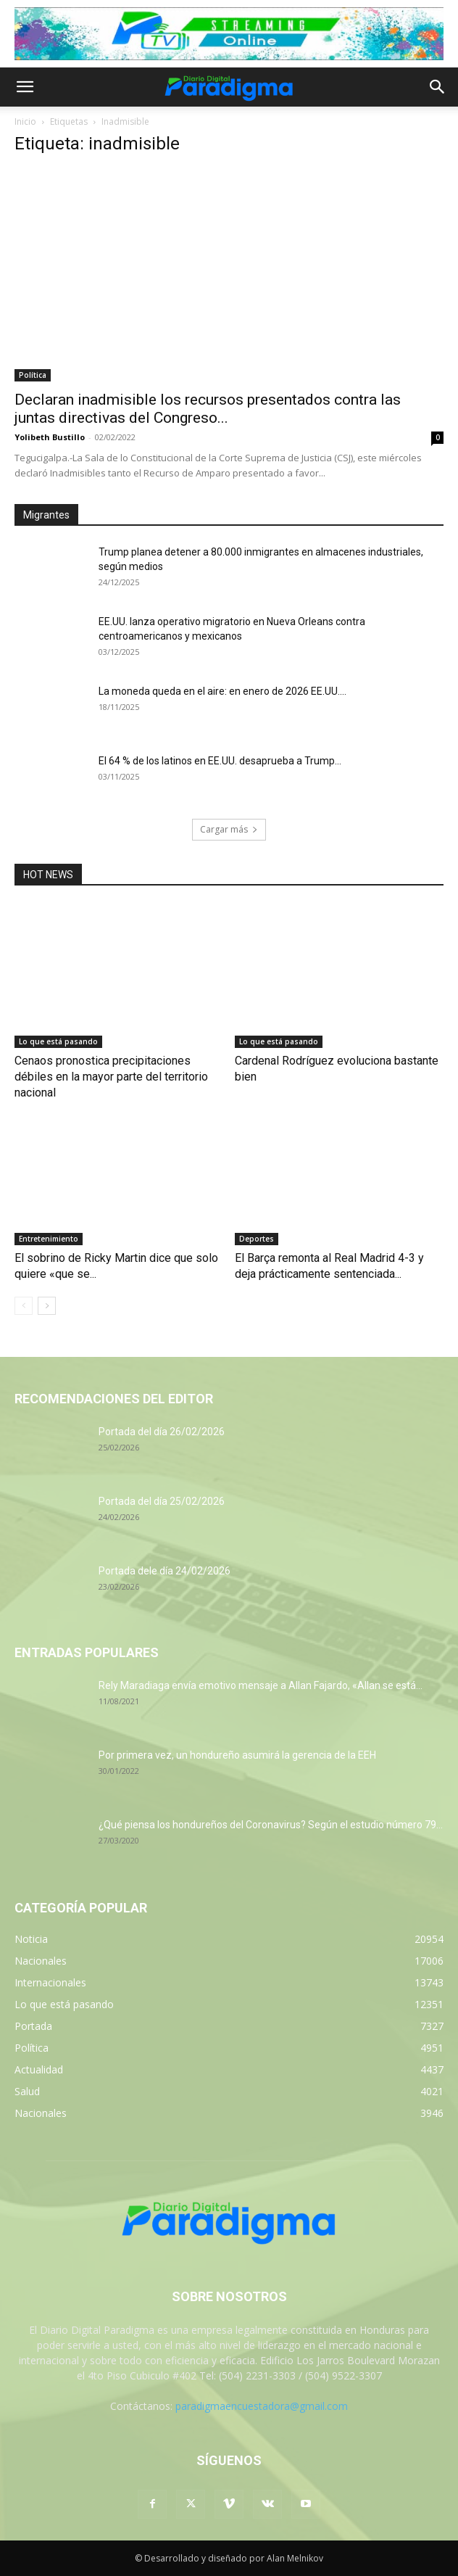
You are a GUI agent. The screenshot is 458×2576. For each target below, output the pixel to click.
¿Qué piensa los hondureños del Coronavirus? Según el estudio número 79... (271, 1824)
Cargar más (229, 829)
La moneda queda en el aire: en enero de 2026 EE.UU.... (222, 691)
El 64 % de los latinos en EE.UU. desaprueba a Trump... (220, 761)
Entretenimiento (48, 1239)
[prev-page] (23, 1306)
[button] (24, 87)
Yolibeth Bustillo (49, 437)
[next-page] (47, 1306)
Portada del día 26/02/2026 (162, 1431)
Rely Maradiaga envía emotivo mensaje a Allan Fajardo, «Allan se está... (260, 1685)
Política (32, 375)
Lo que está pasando (58, 1041)
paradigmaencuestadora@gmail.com (261, 2406)
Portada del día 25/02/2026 (162, 1501)
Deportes (256, 1239)
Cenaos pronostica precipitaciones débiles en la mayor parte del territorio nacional (111, 1076)
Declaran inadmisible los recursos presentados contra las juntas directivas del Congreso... (207, 408)
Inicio (25, 121)
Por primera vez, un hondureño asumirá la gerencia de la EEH (237, 1755)
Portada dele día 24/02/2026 (164, 1571)
